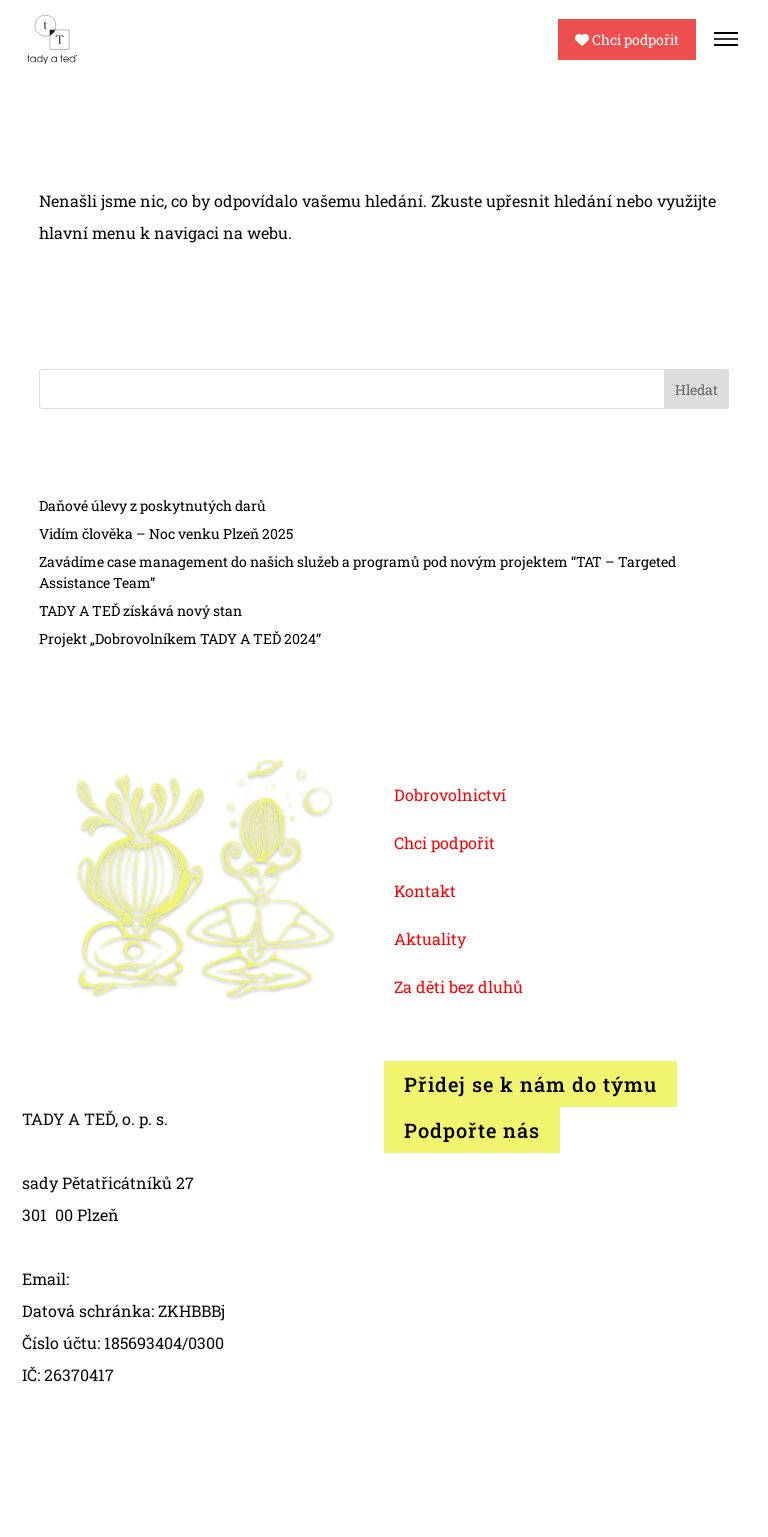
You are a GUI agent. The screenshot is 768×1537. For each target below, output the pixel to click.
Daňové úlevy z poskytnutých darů (152, 505)
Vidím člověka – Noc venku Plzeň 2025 (166, 533)
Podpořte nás (472, 1130)
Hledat (696, 389)
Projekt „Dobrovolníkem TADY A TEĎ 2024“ (180, 638)
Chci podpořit (627, 39)
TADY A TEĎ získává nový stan (140, 610)
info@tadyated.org (143, 1278)
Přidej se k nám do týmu (530, 1084)
